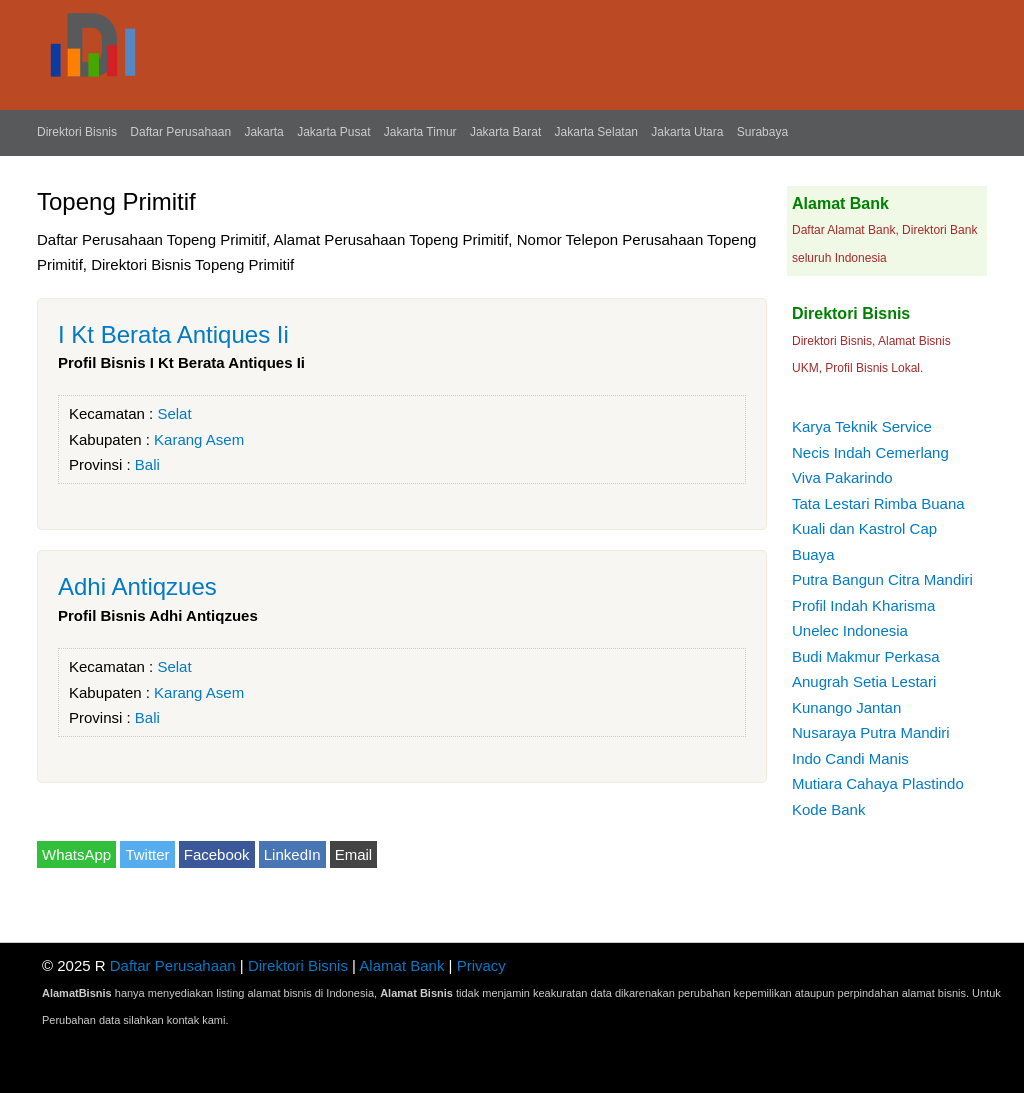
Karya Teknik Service (862, 426)
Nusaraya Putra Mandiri (871, 732)
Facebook (217, 854)
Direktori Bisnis (77, 132)
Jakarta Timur (420, 132)
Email (354, 854)
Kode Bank (828, 809)
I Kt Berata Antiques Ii (173, 334)
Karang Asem (199, 439)
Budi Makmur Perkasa (866, 656)
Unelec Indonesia (850, 630)
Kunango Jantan (846, 707)
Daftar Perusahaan (180, 132)
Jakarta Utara (687, 132)
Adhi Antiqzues (137, 586)
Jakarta (263, 132)
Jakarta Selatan (596, 132)
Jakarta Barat (505, 132)
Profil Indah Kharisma (863, 605)
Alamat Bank (401, 965)
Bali (147, 464)
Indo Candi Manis (850, 758)
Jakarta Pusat (333, 132)
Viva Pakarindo (842, 477)
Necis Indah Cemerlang (870, 452)
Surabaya (762, 132)
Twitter (147, 854)
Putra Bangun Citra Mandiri (882, 579)
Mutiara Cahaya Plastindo (878, 783)
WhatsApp (76, 854)
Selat (174, 413)
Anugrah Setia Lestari (864, 681)
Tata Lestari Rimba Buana (878, 503)
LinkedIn (292, 854)
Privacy (481, 965)
